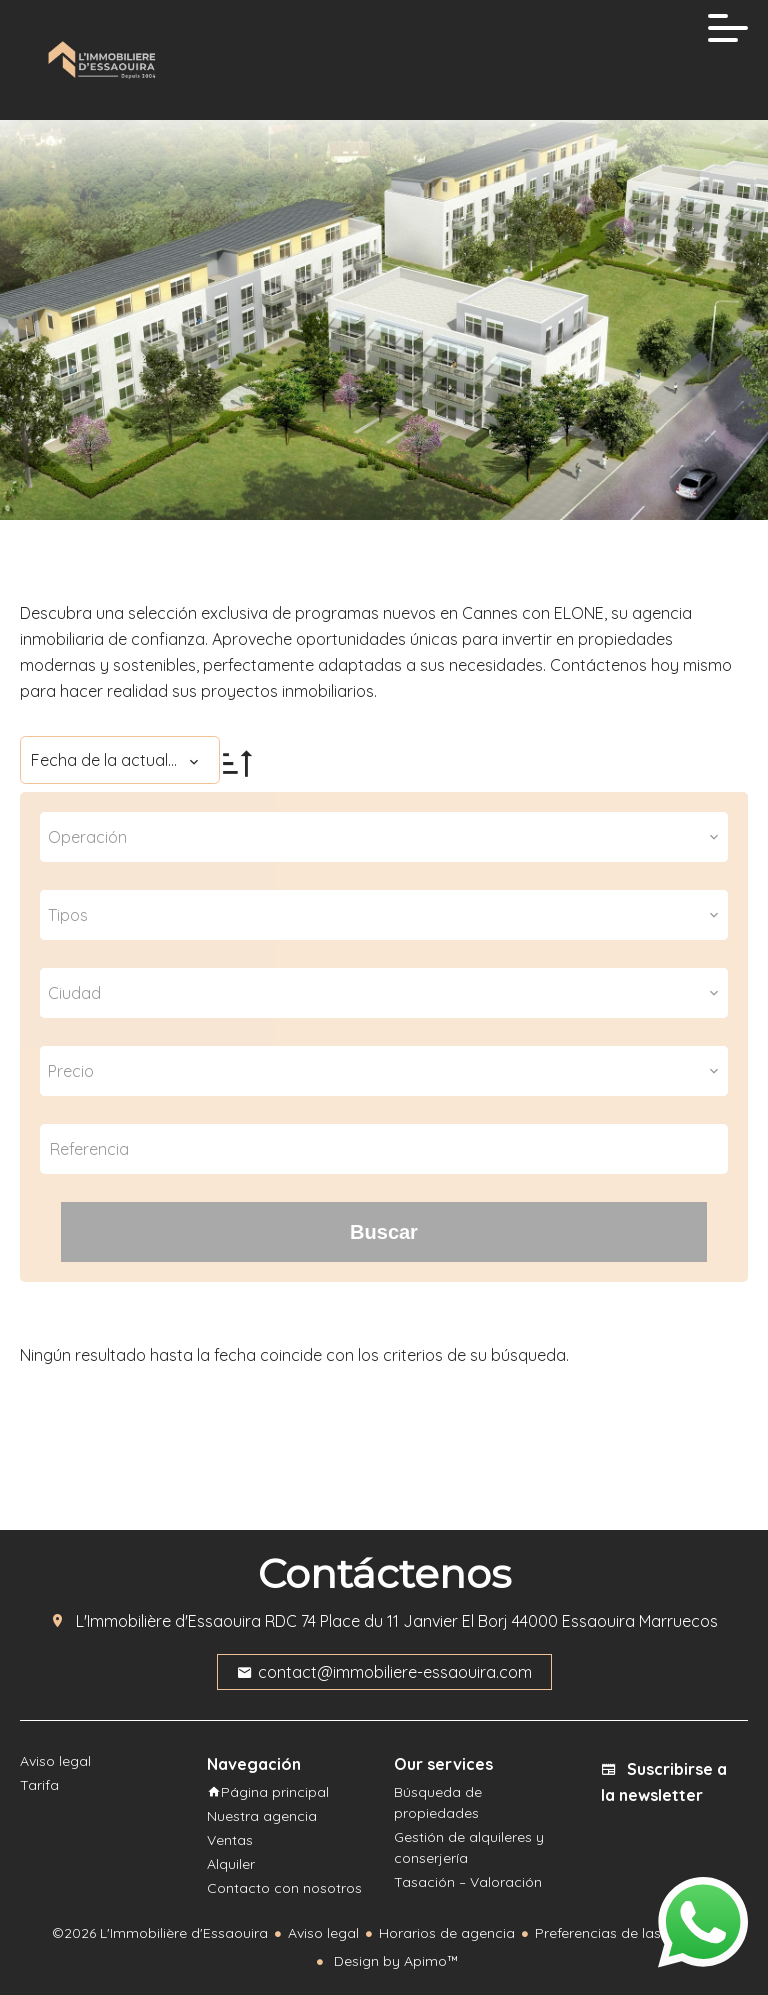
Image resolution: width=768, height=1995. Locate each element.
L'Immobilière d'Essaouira (168, 1621)
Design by (394, 1961)
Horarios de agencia (447, 1933)
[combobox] (384, 837)
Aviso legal (323, 1933)
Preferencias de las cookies (625, 1933)
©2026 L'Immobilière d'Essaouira (160, 1933)
